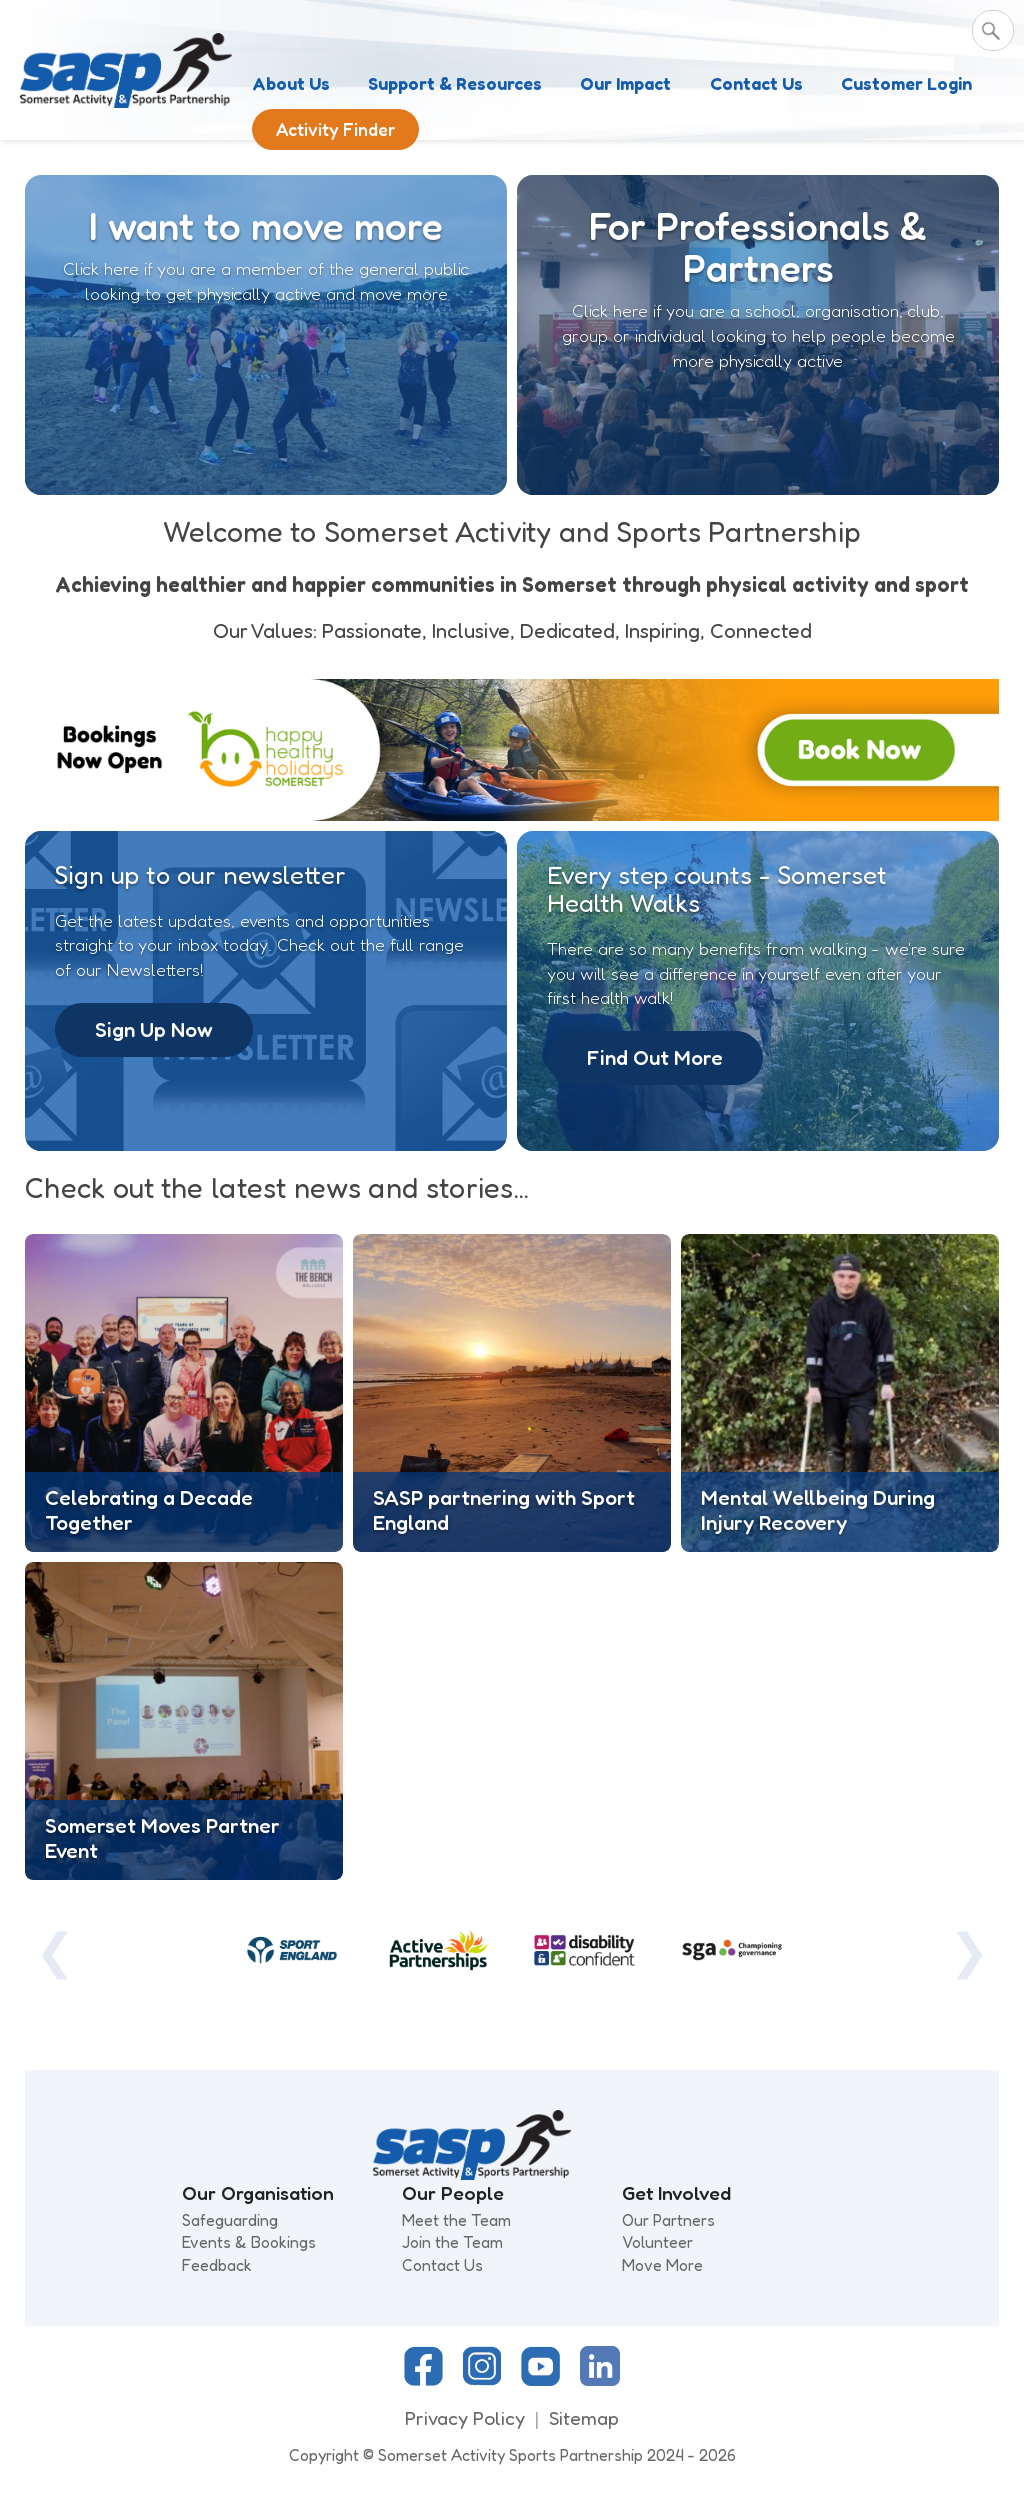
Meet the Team (456, 2220)
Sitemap (584, 2418)
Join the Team (452, 2242)
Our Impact (625, 83)
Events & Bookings (249, 2242)
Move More (662, 2265)
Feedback (217, 2265)
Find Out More (655, 1057)
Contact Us (756, 83)
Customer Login (906, 83)
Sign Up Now (154, 1029)
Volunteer (657, 2242)
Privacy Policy (465, 2418)
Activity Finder (335, 129)
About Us (291, 83)
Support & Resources (455, 83)
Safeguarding (230, 2220)
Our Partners (668, 2220)
